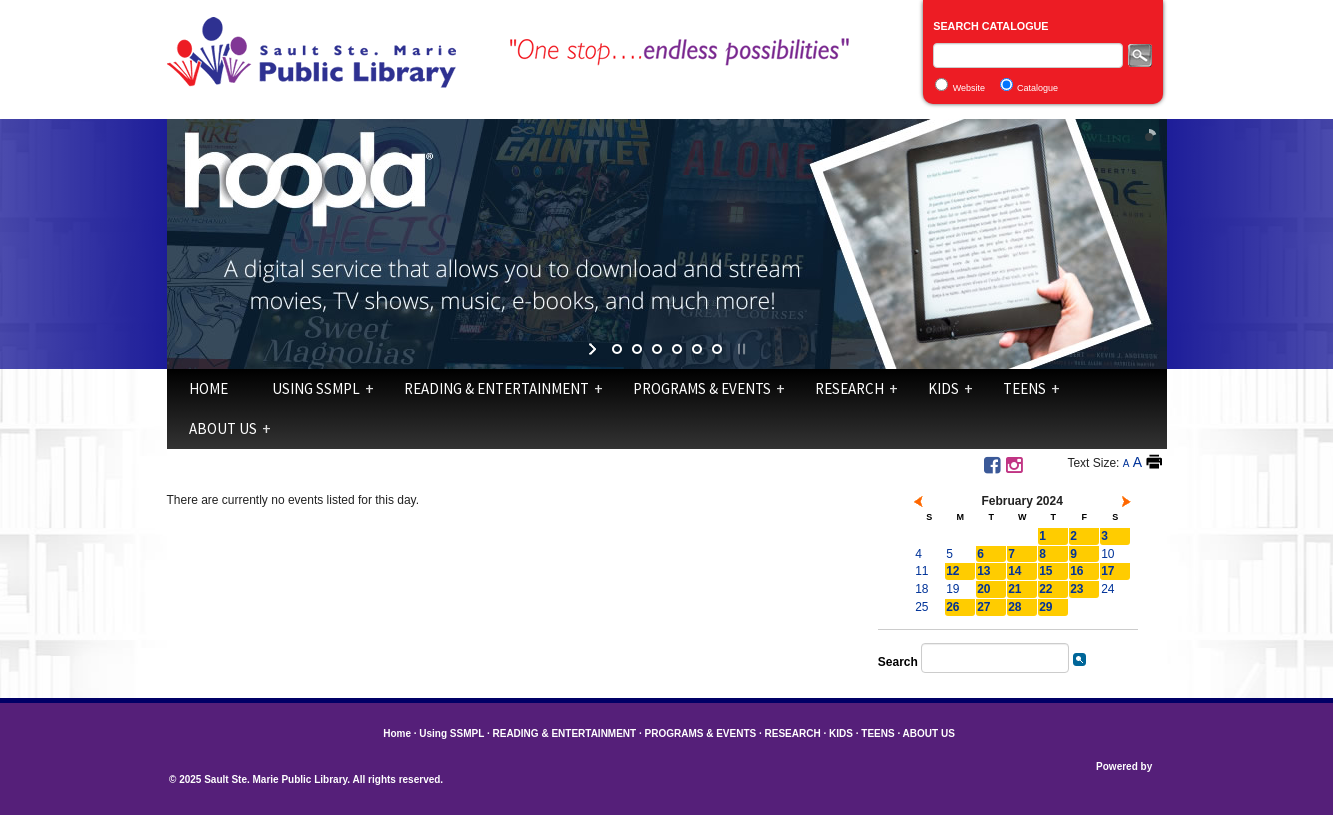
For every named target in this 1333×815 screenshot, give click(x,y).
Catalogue (1037, 88)
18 (921, 589)
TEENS (1024, 388)
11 (921, 571)
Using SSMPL (316, 388)
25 (921, 607)
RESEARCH (849, 388)
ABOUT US (223, 428)
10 (1107, 554)
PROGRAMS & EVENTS (702, 388)
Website (969, 88)
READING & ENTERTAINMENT (496, 388)
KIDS (943, 388)
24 (1107, 589)
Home (208, 388)
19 (952, 589)
